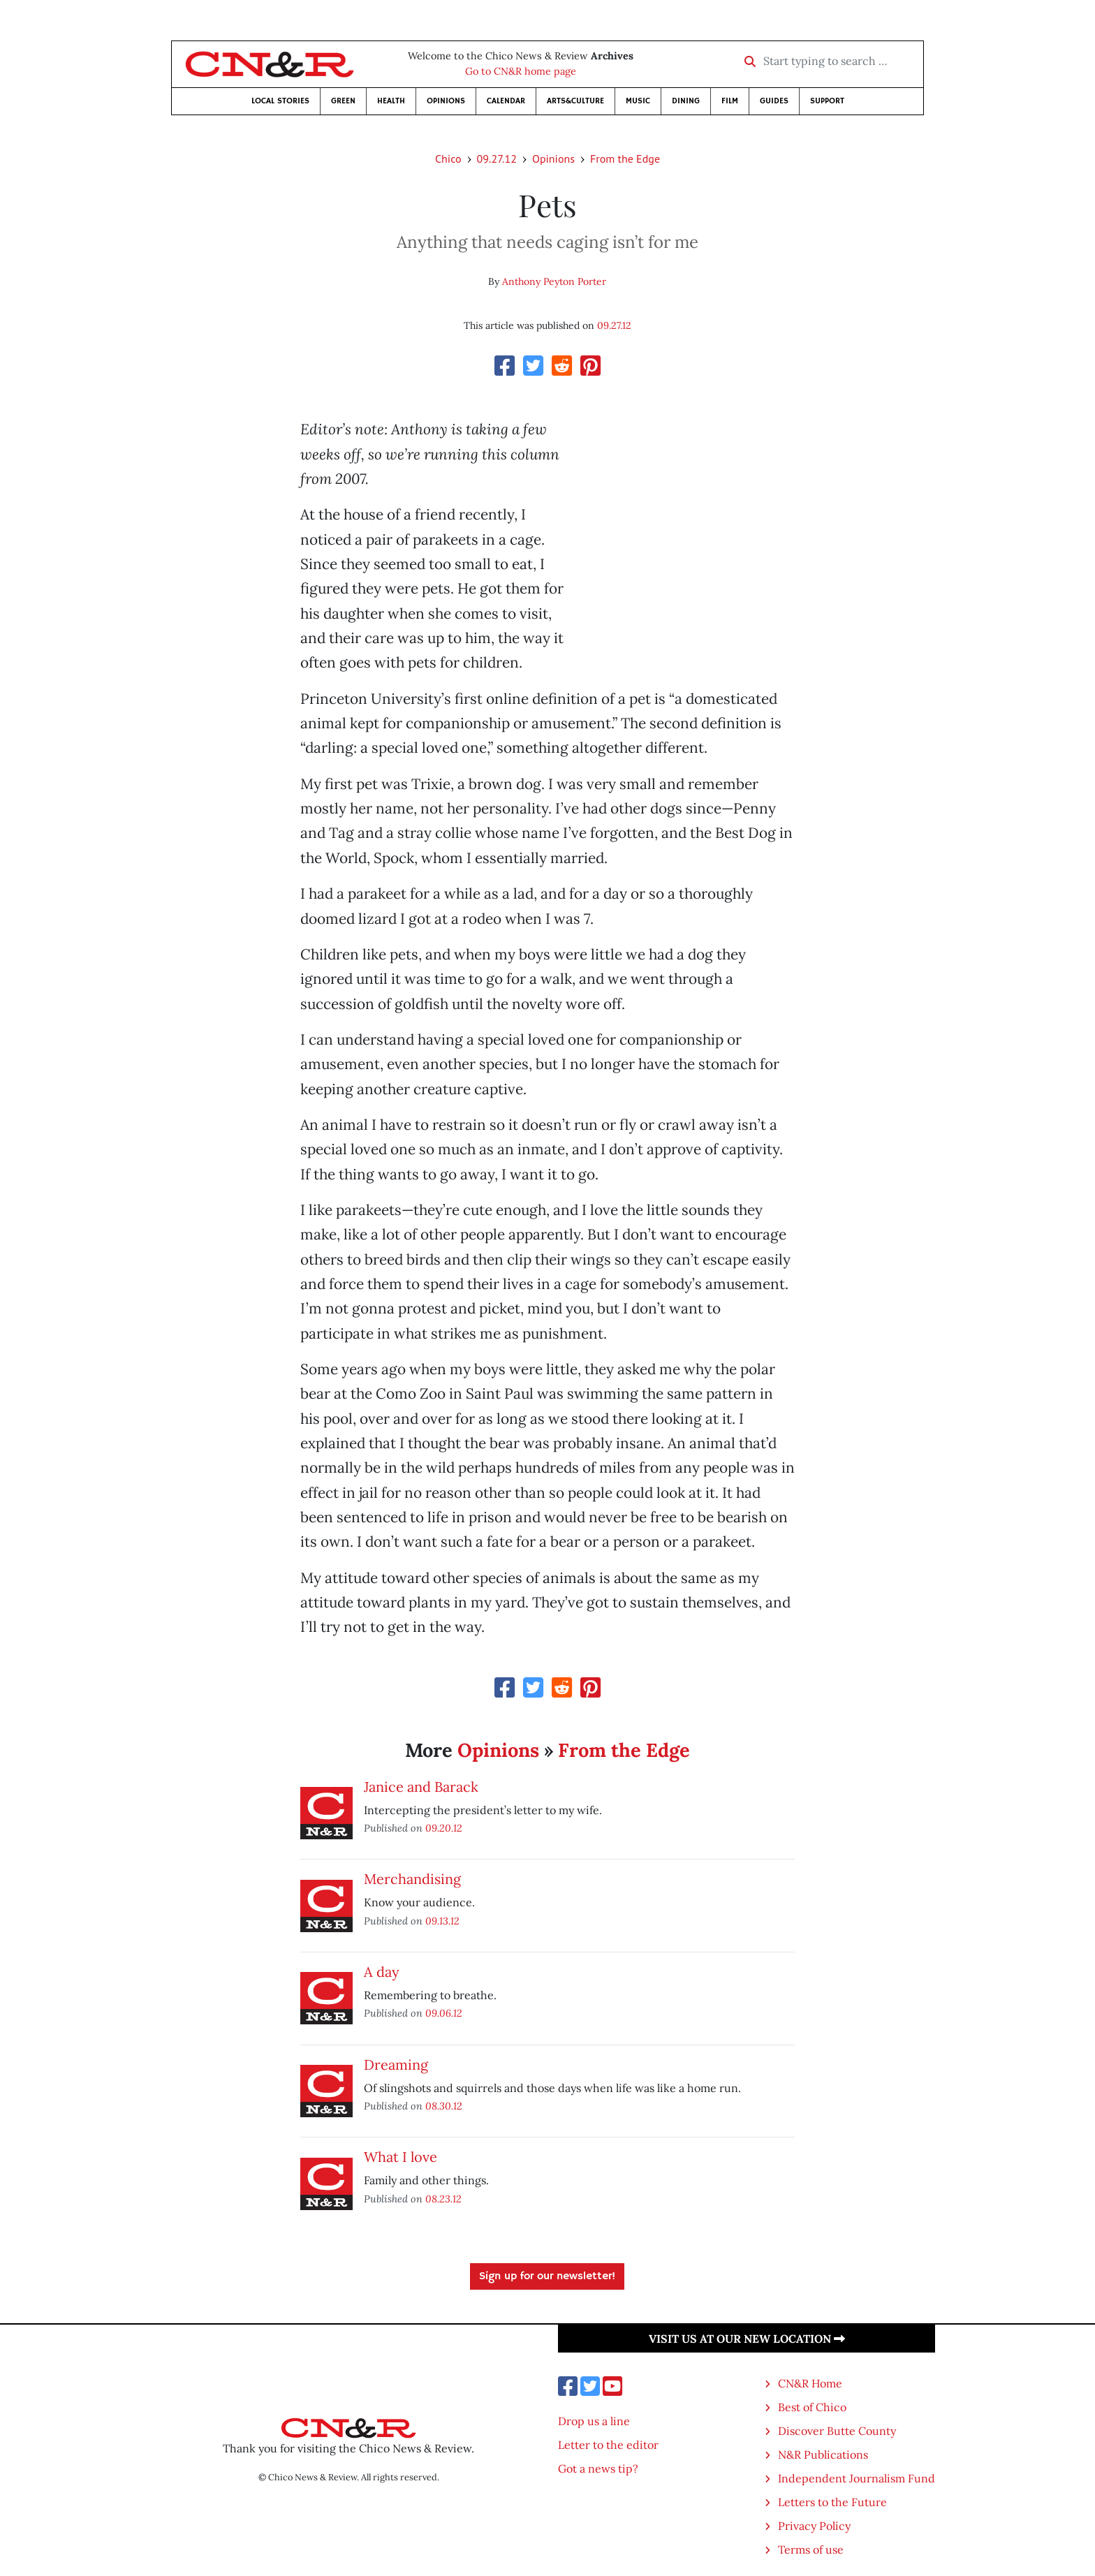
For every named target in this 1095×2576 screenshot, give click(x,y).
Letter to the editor (608, 2445)
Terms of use (811, 2549)
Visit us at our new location (747, 2339)
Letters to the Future (832, 2502)
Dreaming (396, 2064)
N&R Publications (823, 2454)
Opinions (446, 101)
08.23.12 (443, 2198)
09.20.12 (443, 1827)
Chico (448, 158)
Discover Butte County (837, 2431)
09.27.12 (497, 158)
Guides (774, 101)
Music (638, 101)
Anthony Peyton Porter (554, 281)
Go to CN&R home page (520, 71)
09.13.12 (442, 1920)
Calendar (506, 101)
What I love (400, 2156)
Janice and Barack (421, 1786)
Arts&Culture (575, 101)
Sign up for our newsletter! (547, 2276)
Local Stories (280, 101)
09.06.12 (443, 2012)
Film (729, 101)
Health (391, 101)
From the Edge (625, 158)
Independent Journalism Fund (856, 2478)
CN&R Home (810, 2383)
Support (827, 101)
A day (381, 1971)
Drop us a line (594, 2421)
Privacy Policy (814, 2526)
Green (343, 101)
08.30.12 (443, 2105)
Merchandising (412, 1878)
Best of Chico (812, 2407)
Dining (686, 101)
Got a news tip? (598, 2468)
